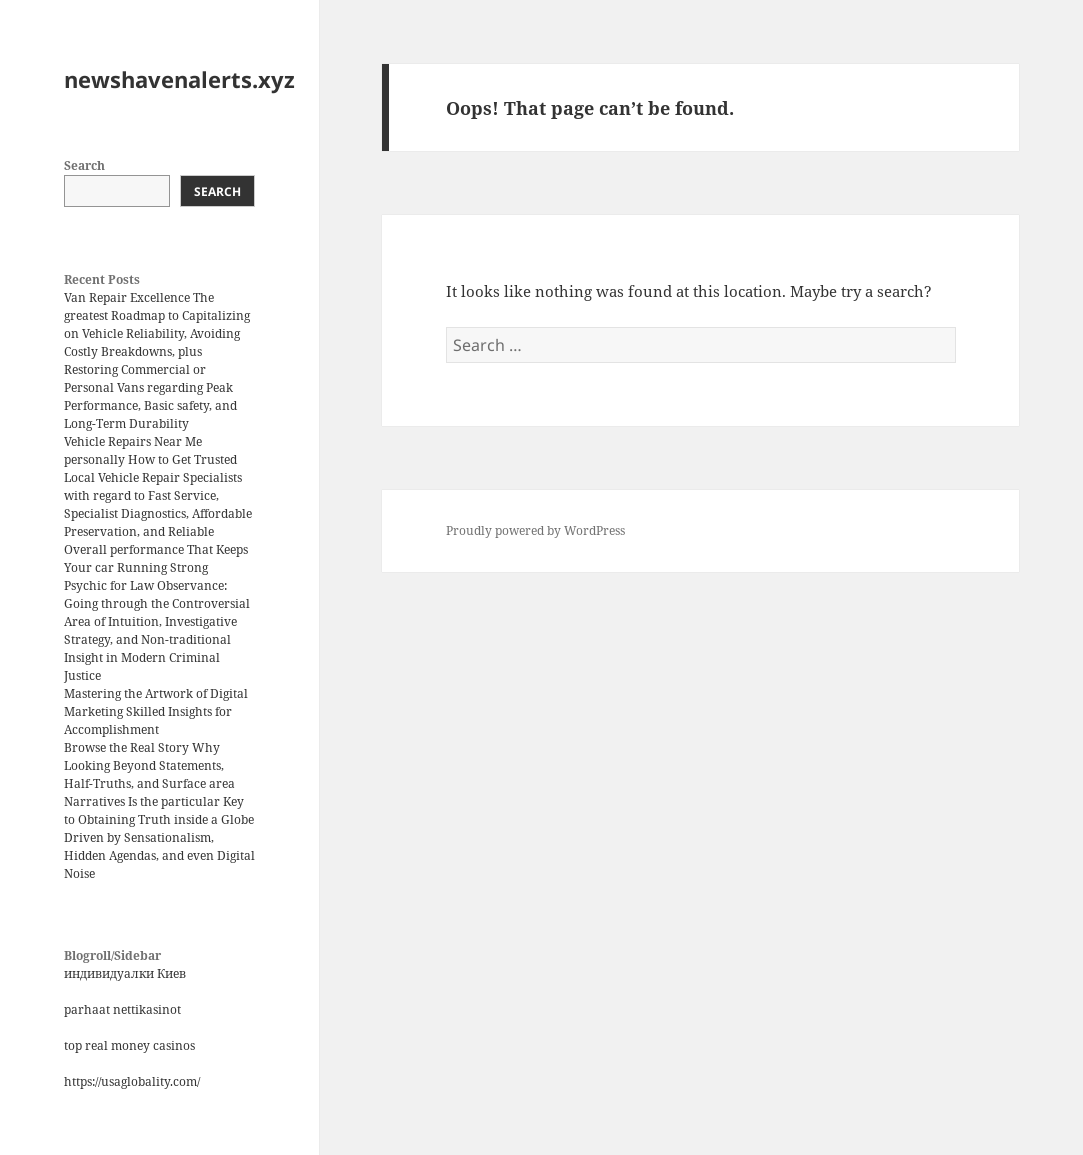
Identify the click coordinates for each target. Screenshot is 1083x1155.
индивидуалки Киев (125, 973)
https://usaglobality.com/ (132, 1081)
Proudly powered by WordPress (535, 530)
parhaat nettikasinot (122, 1009)
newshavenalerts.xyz (179, 79)
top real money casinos (129, 1045)
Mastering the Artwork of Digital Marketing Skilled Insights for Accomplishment (156, 711)
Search (84, 165)
